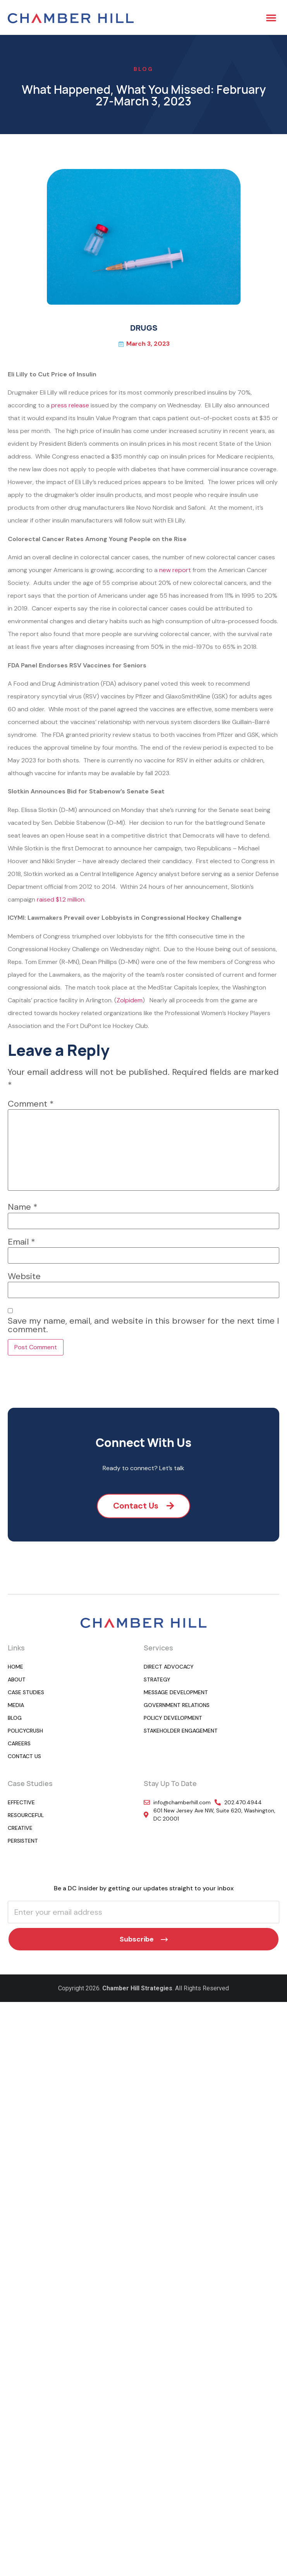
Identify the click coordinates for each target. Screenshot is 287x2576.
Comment (31, 1104)
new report (175, 570)
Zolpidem (130, 1000)
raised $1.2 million (60, 899)
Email (21, 1242)
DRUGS (143, 327)
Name (23, 1207)
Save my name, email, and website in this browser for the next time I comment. (143, 1325)
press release (70, 405)
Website (24, 1276)
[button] (271, 17)
